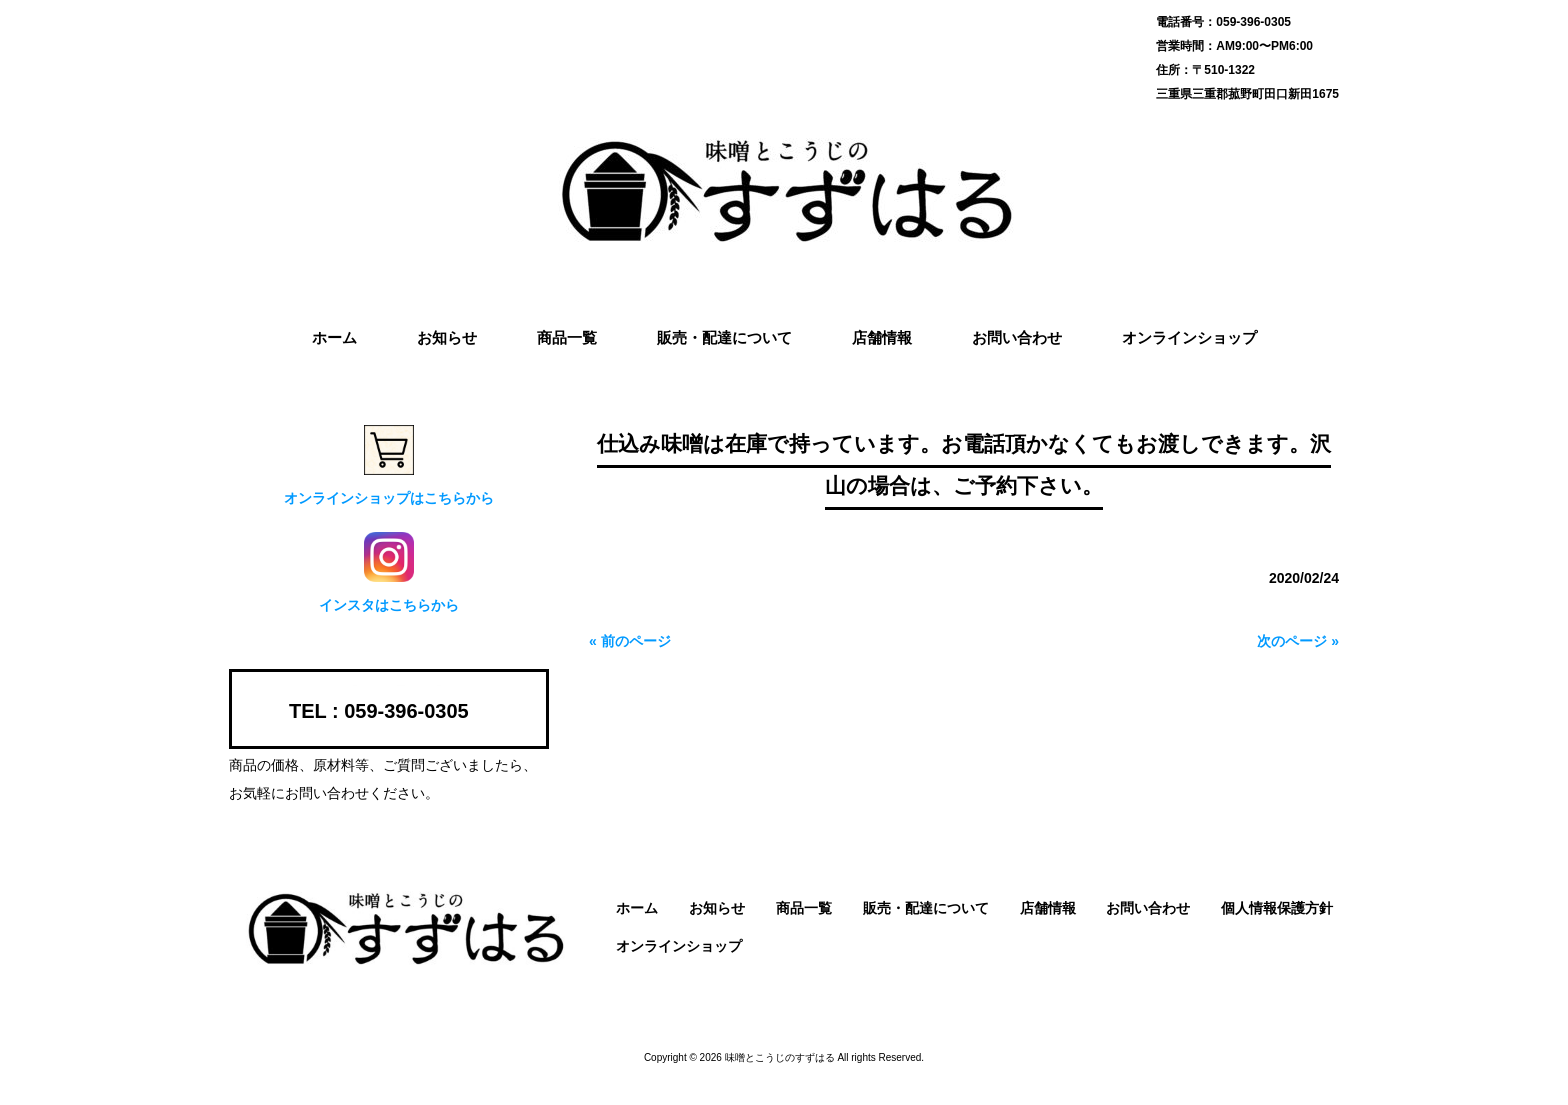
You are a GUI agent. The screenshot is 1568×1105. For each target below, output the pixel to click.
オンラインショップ (679, 946)
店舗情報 (1048, 908)
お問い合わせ (1148, 908)
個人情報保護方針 (1277, 908)
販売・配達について (926, 908)
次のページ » (1298, 641)
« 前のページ (630, 641)
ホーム (637, 908)
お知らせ (717, 908)
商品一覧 (804, 908)
